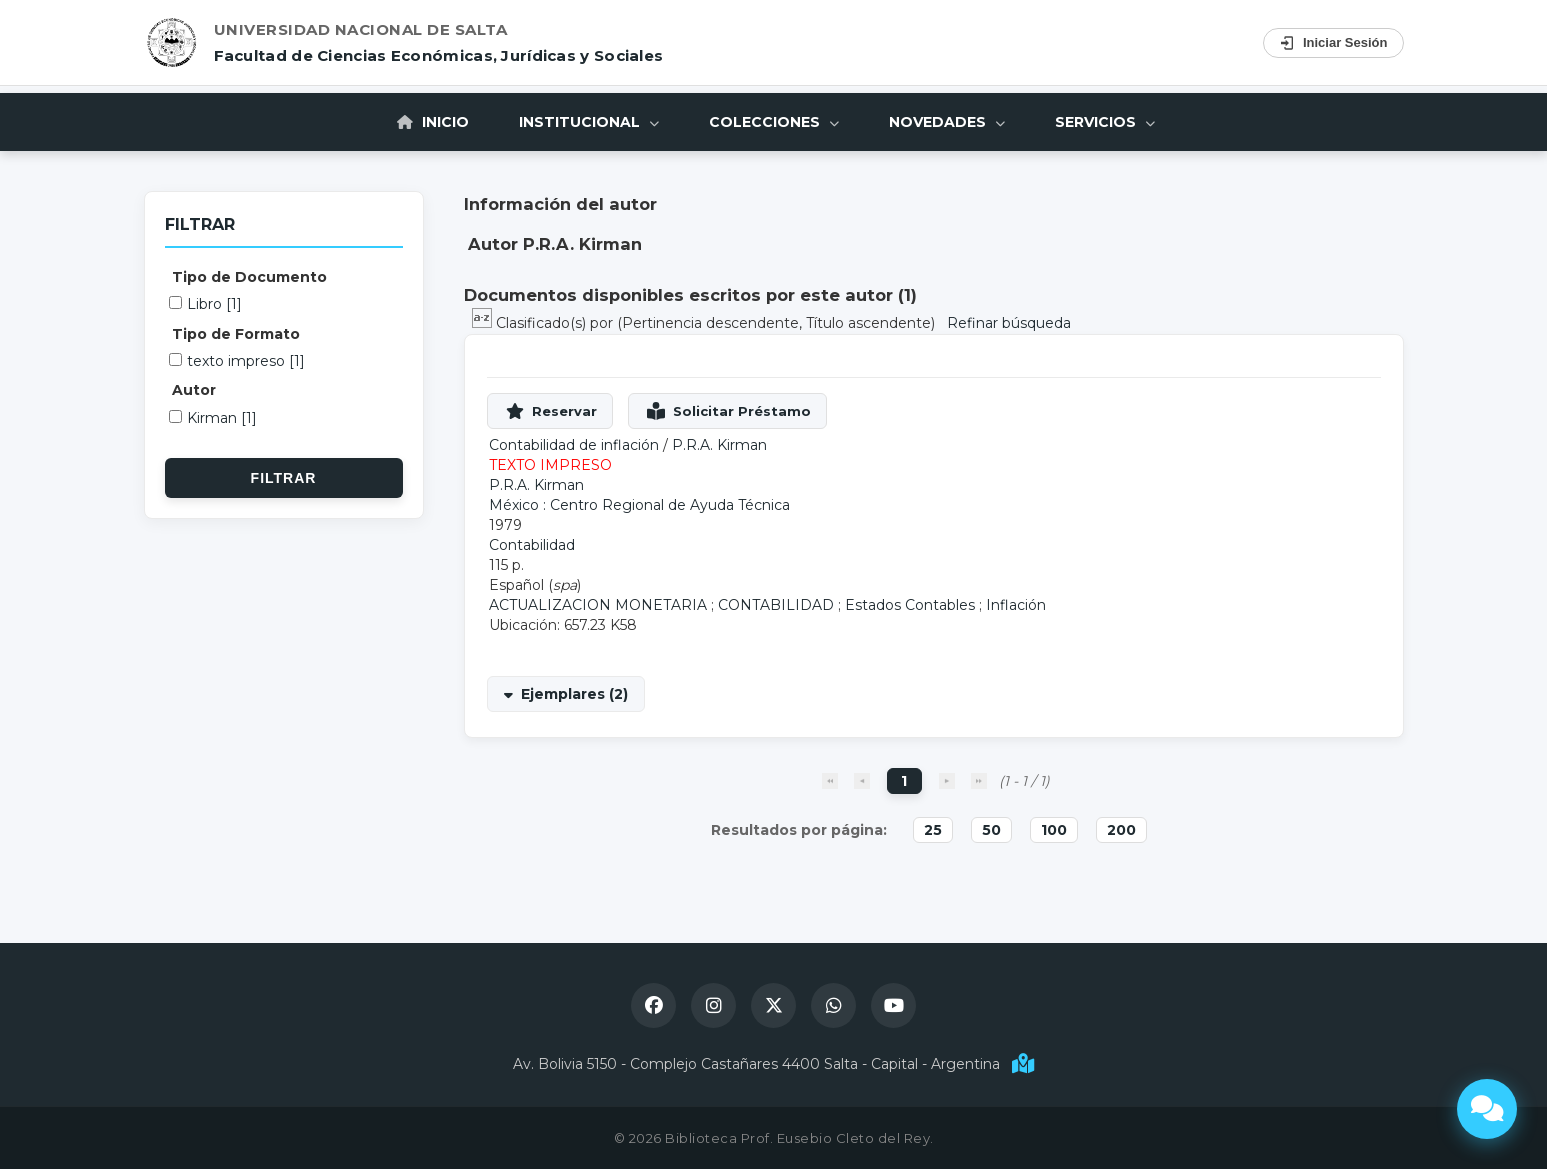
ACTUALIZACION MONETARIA (598, 605)
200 (1121, 830)
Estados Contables (910, 605)
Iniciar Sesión (1333, 43)
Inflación (1016, 605)
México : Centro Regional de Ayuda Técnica (639, 505)
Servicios (1105, 122)
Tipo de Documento (249, 277)
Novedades (947, 122)
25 (933, 830)
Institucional (589, 122)
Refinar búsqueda (1009, 323)
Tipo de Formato (236, 334)
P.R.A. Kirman (719, 445)
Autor (194, 390)
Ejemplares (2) (574, 694)
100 (1054, 830)
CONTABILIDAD (776, 605)
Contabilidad (532, 545)
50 (991, 830)
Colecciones (774, 122)
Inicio (433, 122)
